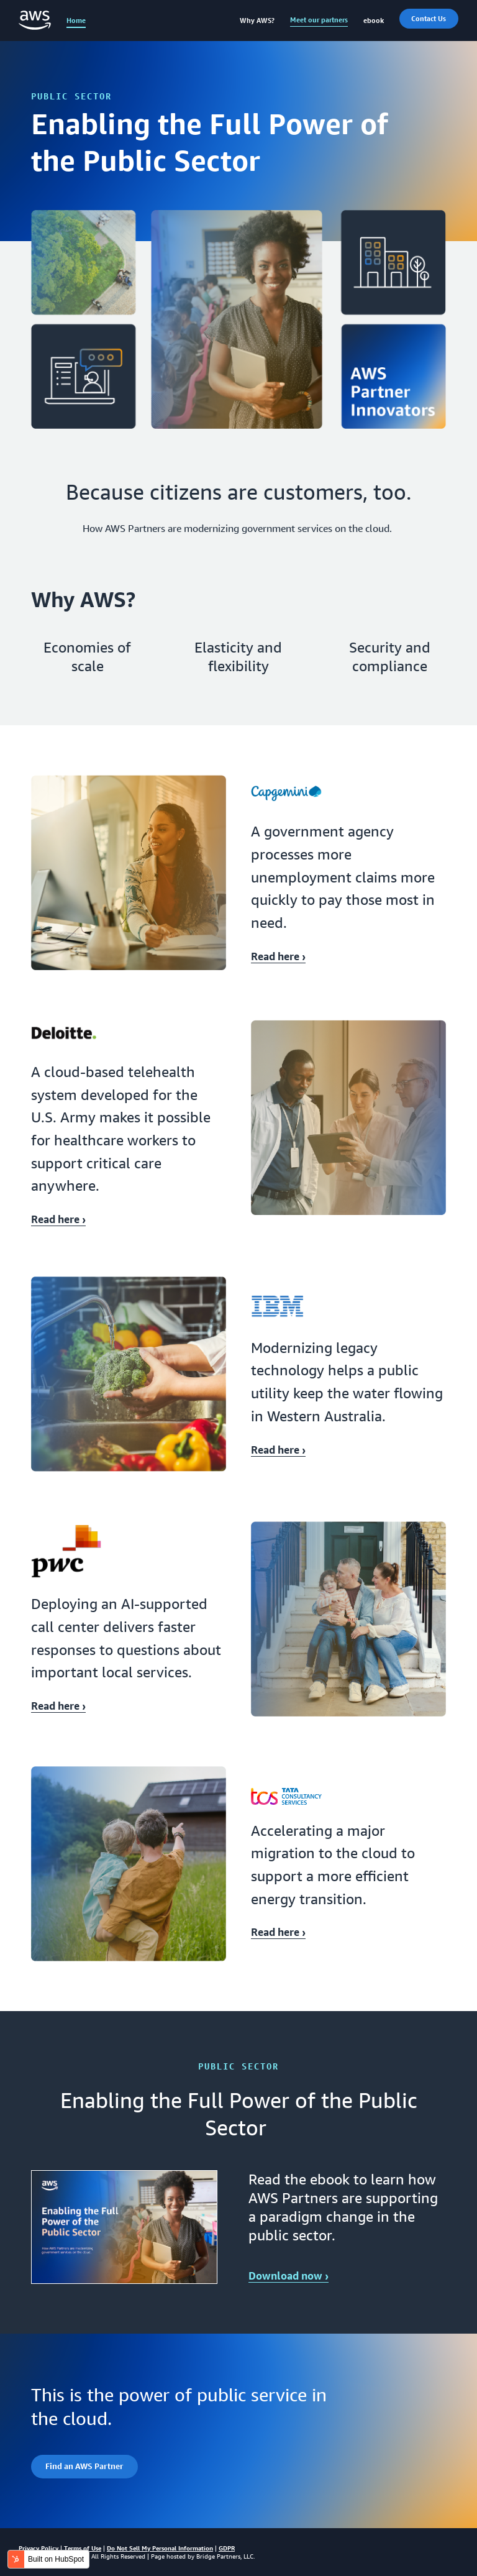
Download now (288, 2275)
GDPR (227, 2548)
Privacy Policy (38, 2548)
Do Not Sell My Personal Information (160, 2548)
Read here (278, 956)
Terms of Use (82, 2548)
